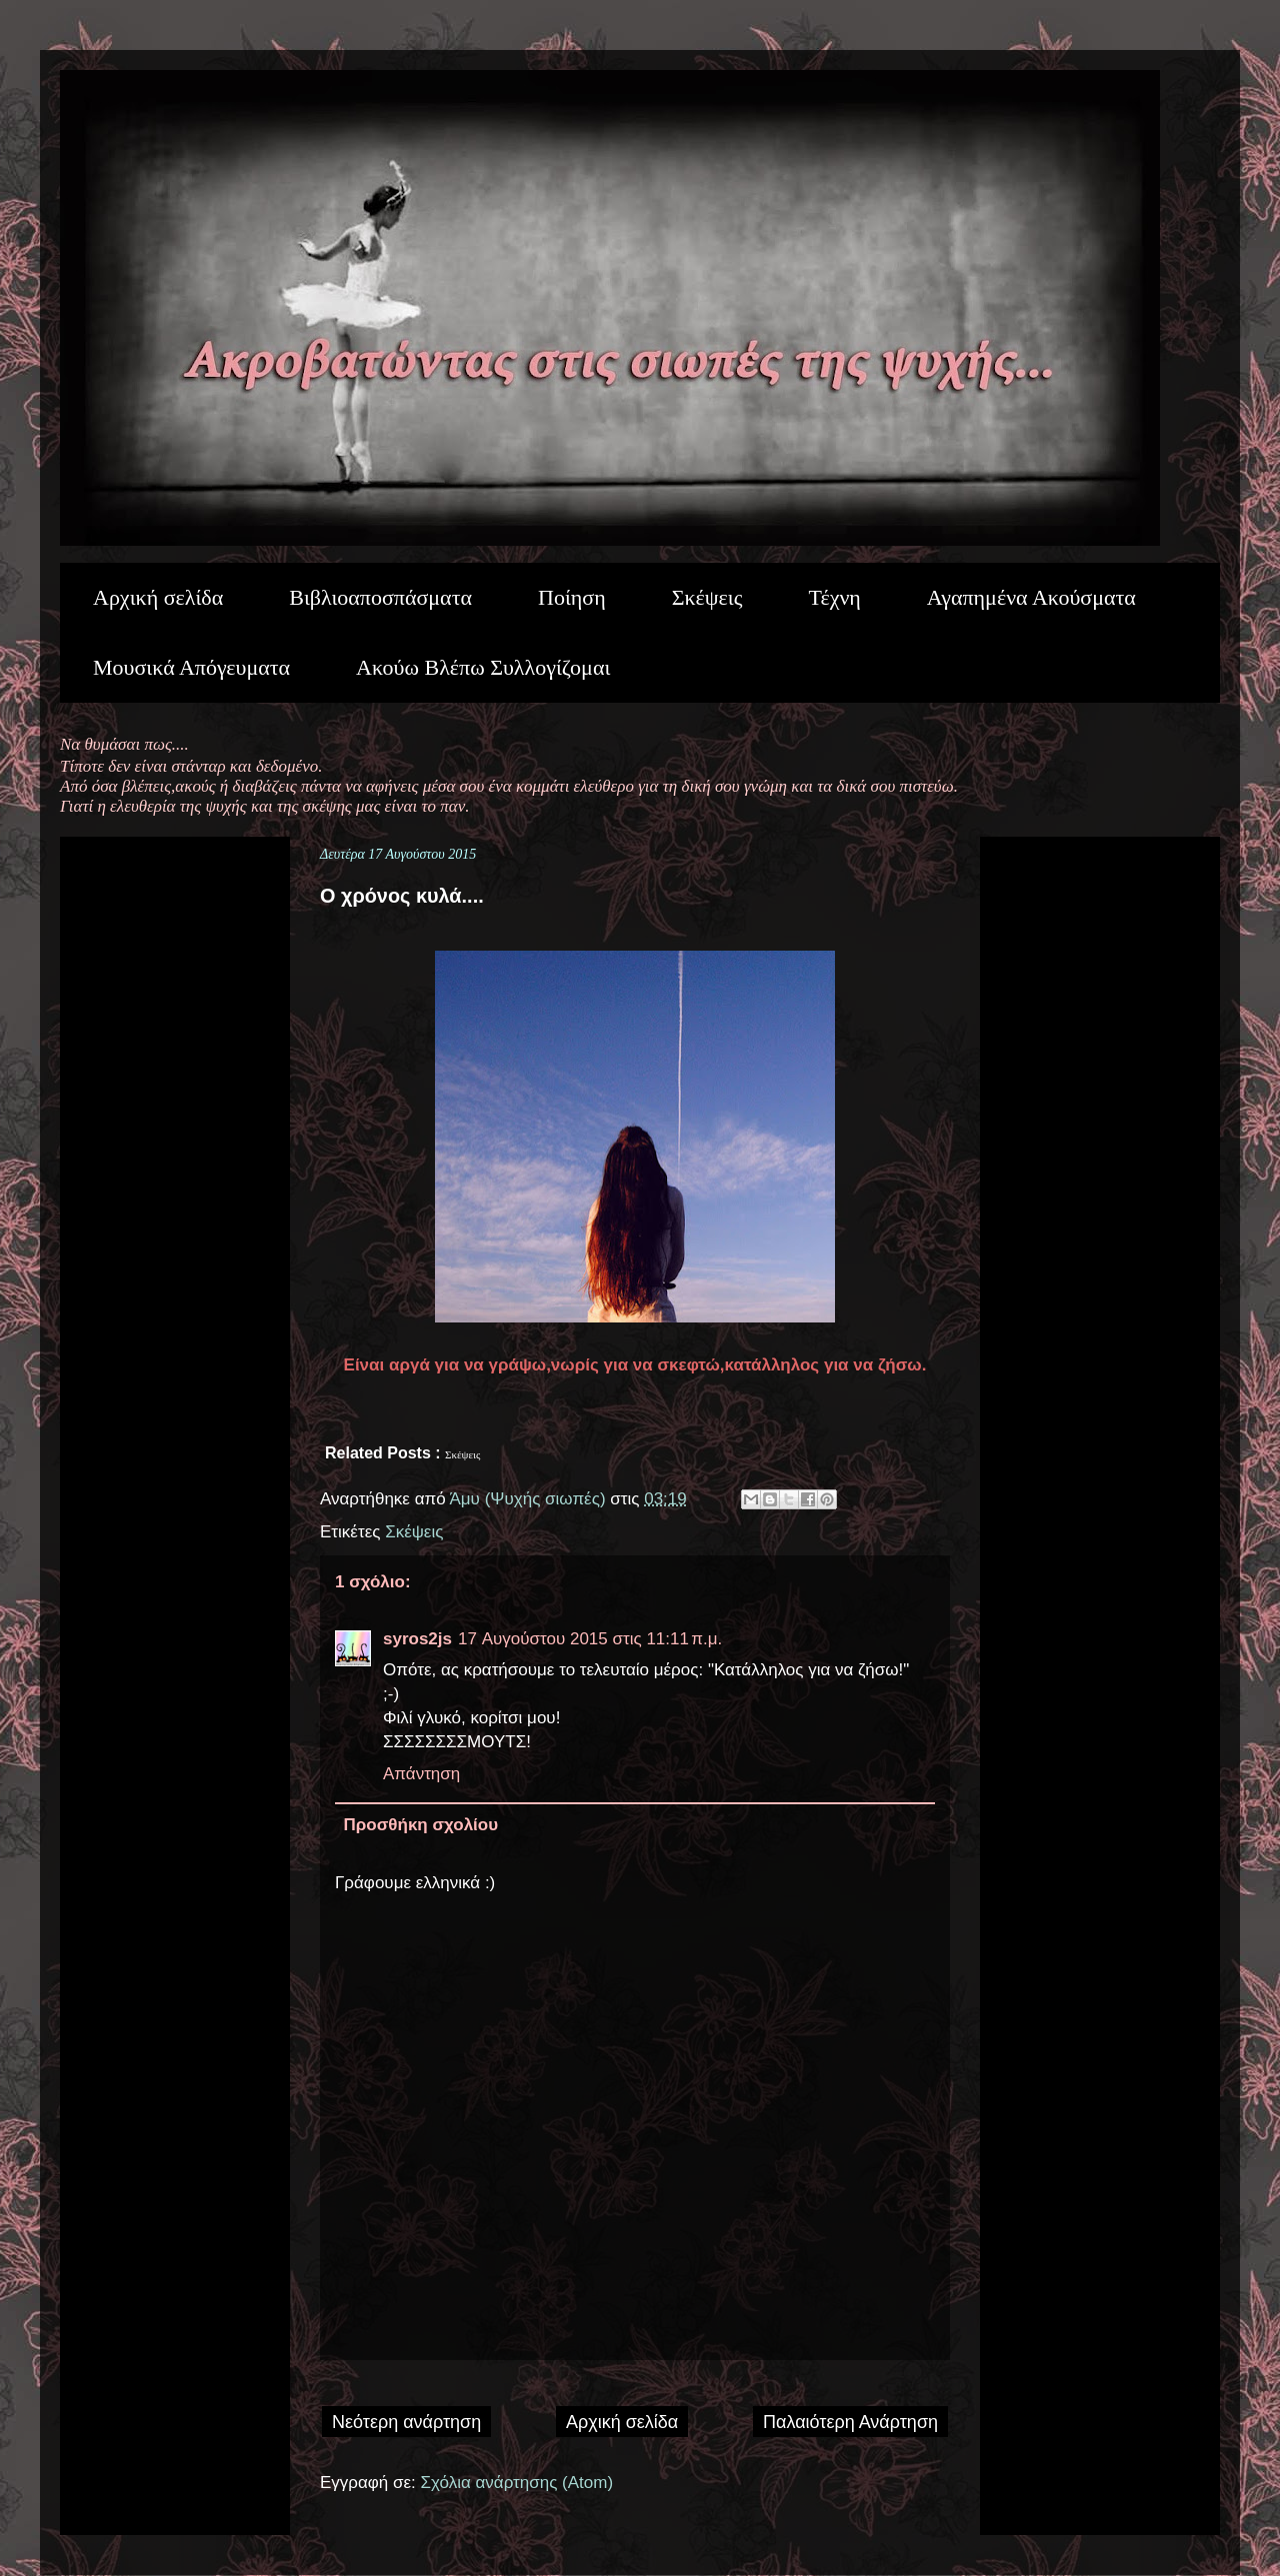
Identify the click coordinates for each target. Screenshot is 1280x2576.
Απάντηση (421, 1773)
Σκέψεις (707, 597)
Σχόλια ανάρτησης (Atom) (517, 2482)
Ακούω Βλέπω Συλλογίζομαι (483, 667)
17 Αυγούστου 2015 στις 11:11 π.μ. (590, 1638)
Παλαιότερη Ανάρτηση (850, 2422)
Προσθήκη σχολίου (421, 1824)
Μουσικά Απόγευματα (191, 667)
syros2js (417, 1638)
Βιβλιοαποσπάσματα (380, 597)
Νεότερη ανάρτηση (406, 2422)
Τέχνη (834, 597)
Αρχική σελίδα (158, 597)
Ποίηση (572, 597)
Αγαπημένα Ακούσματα (1031, 597)
